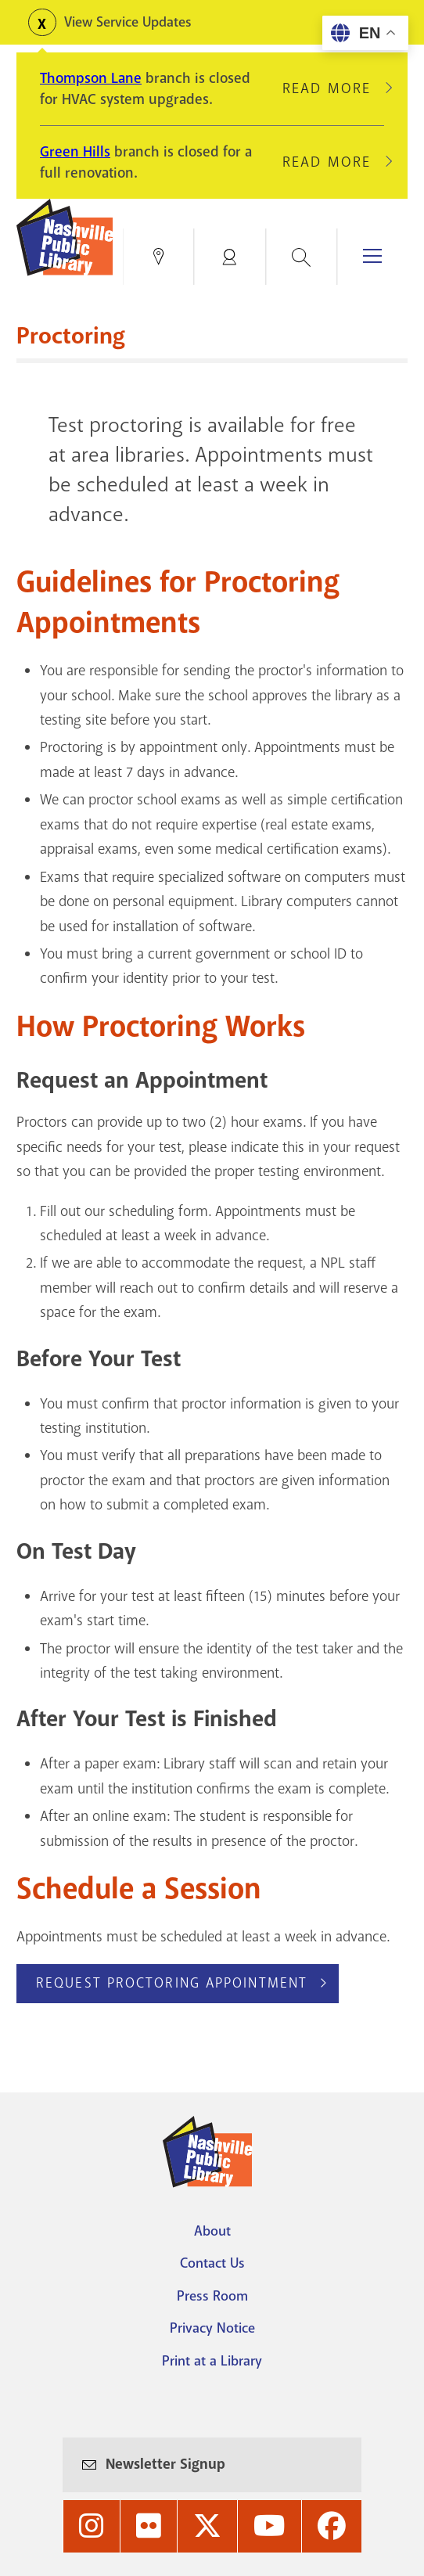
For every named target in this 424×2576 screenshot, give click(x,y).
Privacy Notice (212, 2328)
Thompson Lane (91, 78)
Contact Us (212, 2263)
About (212, 2231)
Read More (333, 88)
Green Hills (75, 151)
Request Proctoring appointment (171, 1982)
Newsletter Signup (165, 2464)
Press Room (212, 2295)
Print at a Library (212, 2360)
